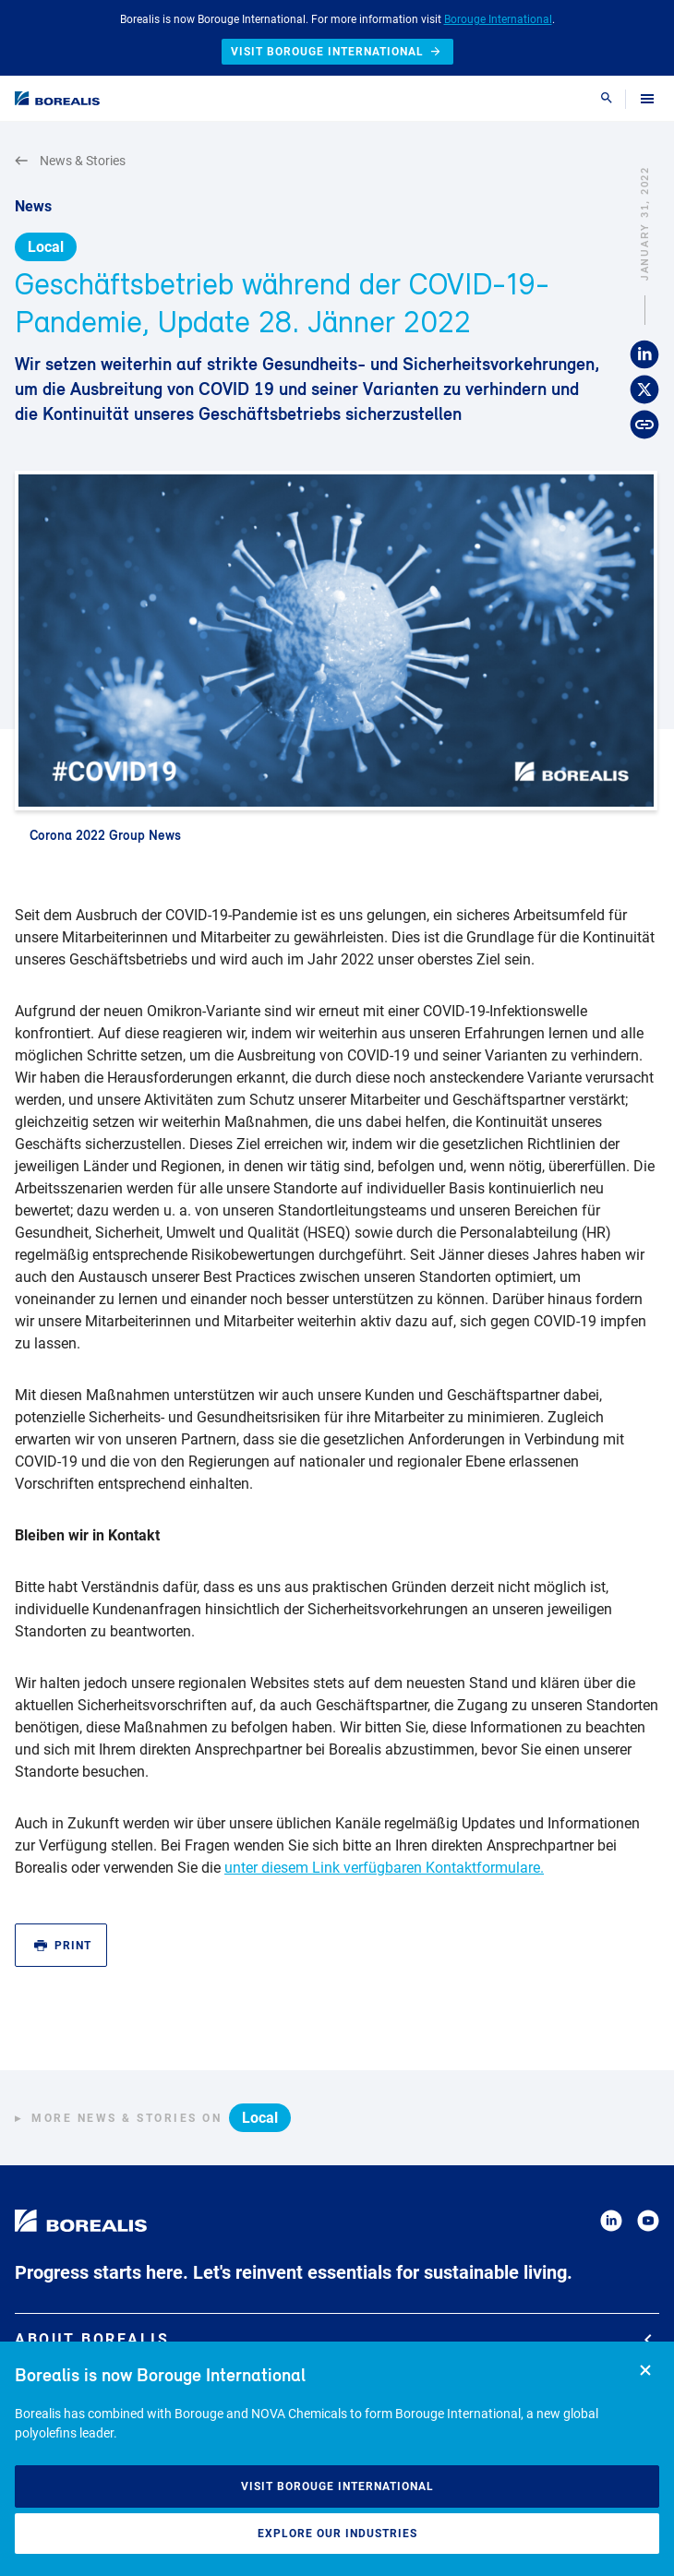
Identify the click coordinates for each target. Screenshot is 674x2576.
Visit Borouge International (337, 2486)
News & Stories (70, 161)
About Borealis (333, 2339)
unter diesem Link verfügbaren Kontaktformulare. (384, 1867)
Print (62, 1946)
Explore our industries (337, 2533)
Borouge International (498, 19)
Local (46, 247)
